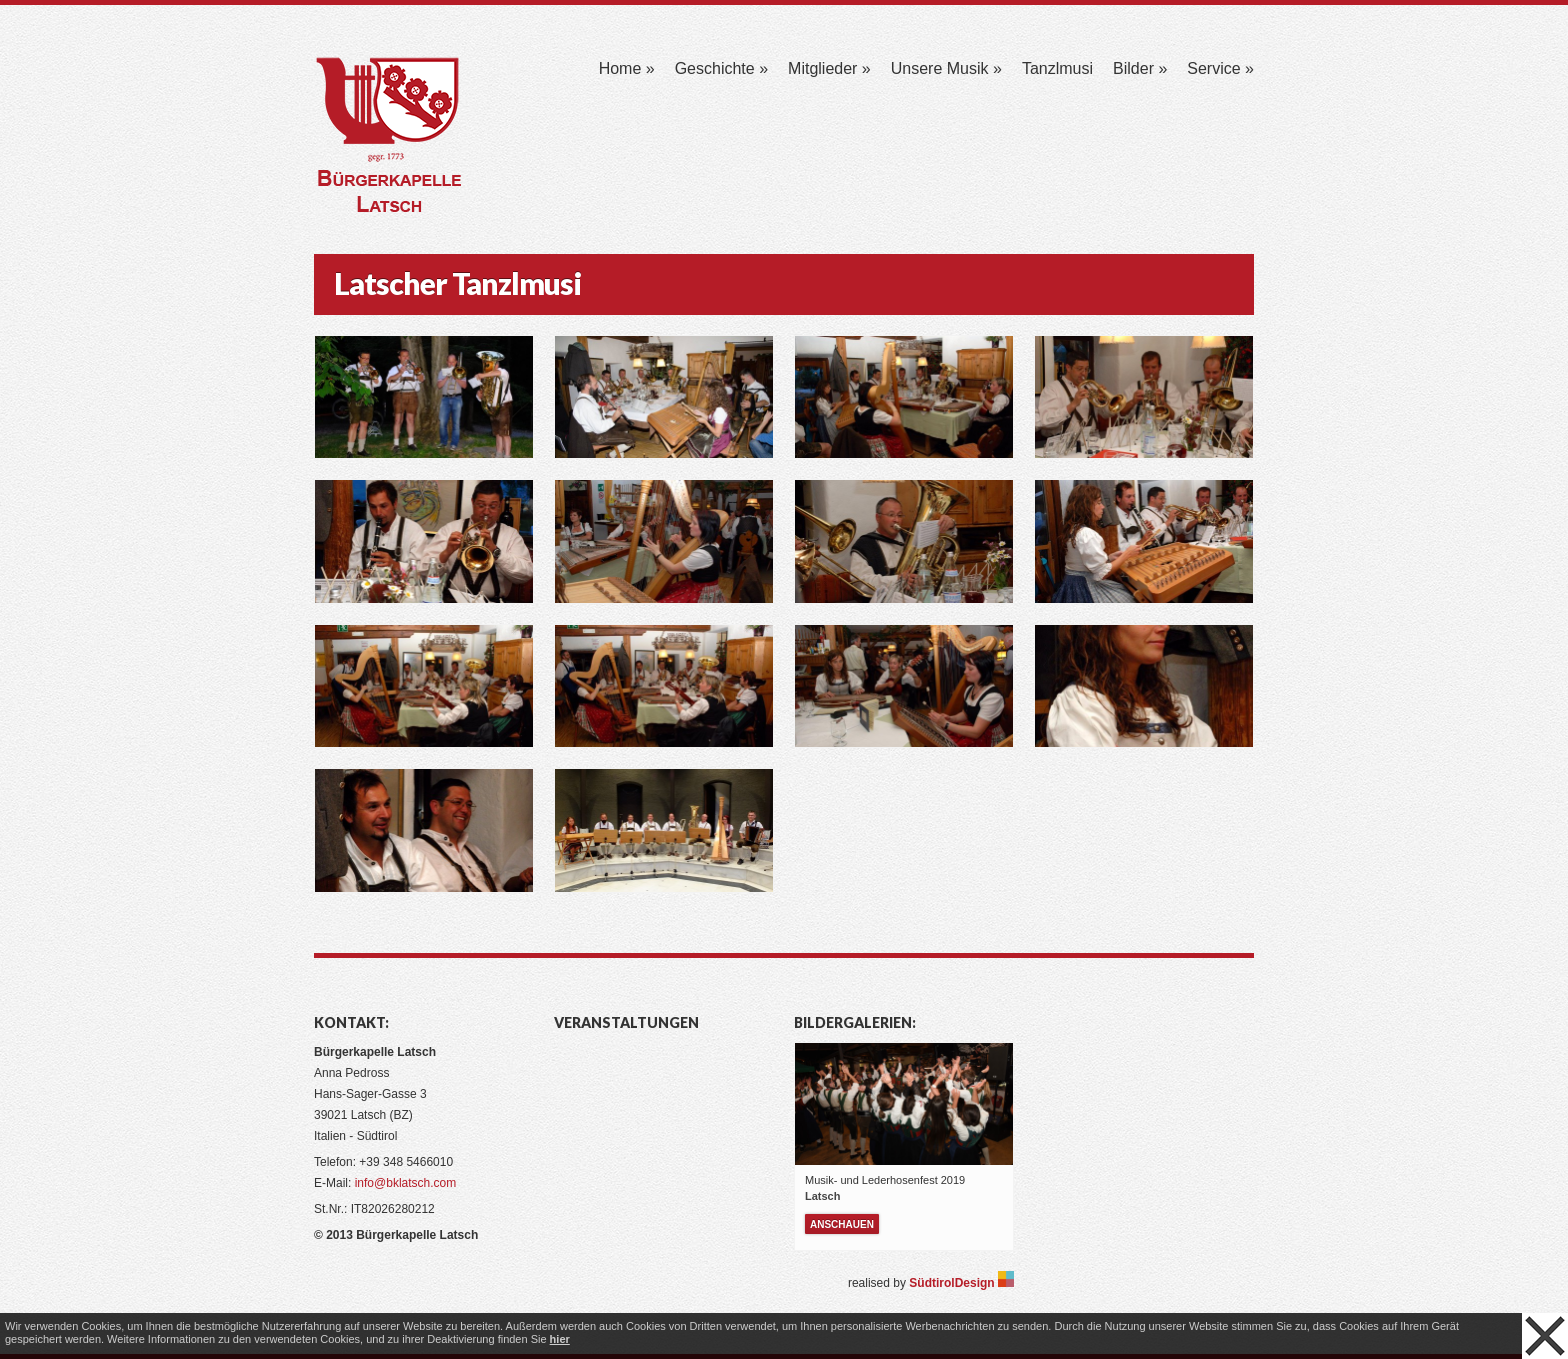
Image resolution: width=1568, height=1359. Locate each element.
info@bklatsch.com (406, 1183)
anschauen (842, 1224)
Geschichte (721, 68)
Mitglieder (829, 68)
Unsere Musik (946, 68)
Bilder (1140, 68)
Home (627, 68)
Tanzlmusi (1057, 68)
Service (1220, 68)
